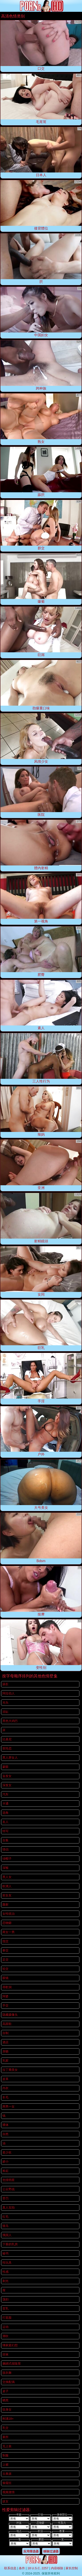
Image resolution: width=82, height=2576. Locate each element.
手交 (5, 2005)
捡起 (5, 2170)
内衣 (5, 2088)
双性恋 (7, 1748)
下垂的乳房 (10, 2244)
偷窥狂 (7, 2483)
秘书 (5, 2253)
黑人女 (7, 1877)
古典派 (7, 2473)
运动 (5, 2327)
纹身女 (7, 2409)
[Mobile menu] (3, 5)
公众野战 (8, 2189)
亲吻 (5, 2051)
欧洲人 (7, 1886)
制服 (5, 2455)
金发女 (7, 1776)
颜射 (5, 1904)
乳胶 (5, 2060)
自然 (5, 2134)
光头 (5, 1702)
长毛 (5, 2097)
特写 (5, 1831)
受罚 (5, 2198)
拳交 (5, 1950)
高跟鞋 (7, 2024)
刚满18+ (8, 2418)
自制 (5, 2033)
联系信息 (10, 2568)
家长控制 (72, 2568)
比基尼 (7, 1739)
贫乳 (5, 2308)
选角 (5, 1812)
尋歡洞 (7, 1987)
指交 (5, 1941)
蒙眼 (5, 1766)
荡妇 (5, 2299)
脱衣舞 (7, 2372)
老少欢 (7, 2152)
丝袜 (5, 2354)
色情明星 (8, 2180)
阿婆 (5, 1996)
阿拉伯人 (8, 1693)
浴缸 (5, 1711)
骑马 (5, 2226)
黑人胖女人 (10, 1757)
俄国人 (7, 2235)
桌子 (5, 2391)
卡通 (5, 1803)
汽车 (5, 1794)
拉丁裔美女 (10, 2069)
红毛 (5, 2216)
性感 (5, 2271)
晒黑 (5, 2400)
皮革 (5, 2079)
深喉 (5, 1867)
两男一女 (8, 2106)
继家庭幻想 (10, 2345)
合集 (5, 1840)
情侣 (5, 1849)
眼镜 (5, 1978)
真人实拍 (8, 2207)
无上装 (7, 2446)
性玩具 (7, 2262)
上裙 (5, 2464)
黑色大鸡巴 (10, 1721)
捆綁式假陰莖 (11, 2363)
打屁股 (7, 2317)
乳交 (5, 2428)
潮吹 (5, 2336)
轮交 (5, 1968)
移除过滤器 (51, 2551)
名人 (5, 1822)
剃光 (5, 2281)
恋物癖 (7, 1923)
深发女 (7, 1785)
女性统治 (8, 1913)
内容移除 (57, 2568)
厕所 (5, 2437)
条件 (22, 2568)
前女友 (7, 1895)
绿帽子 (7, 1858)
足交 (5, 1959)
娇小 (5, 2161)
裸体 (5, 2125)
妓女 (5, 2501)
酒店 (5, 2042)
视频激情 (8, 2492)
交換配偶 (8, 2382)
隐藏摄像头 (10, 2014)
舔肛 (5, 1684)
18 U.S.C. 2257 (38, 2568)
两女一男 (8, 1932)
